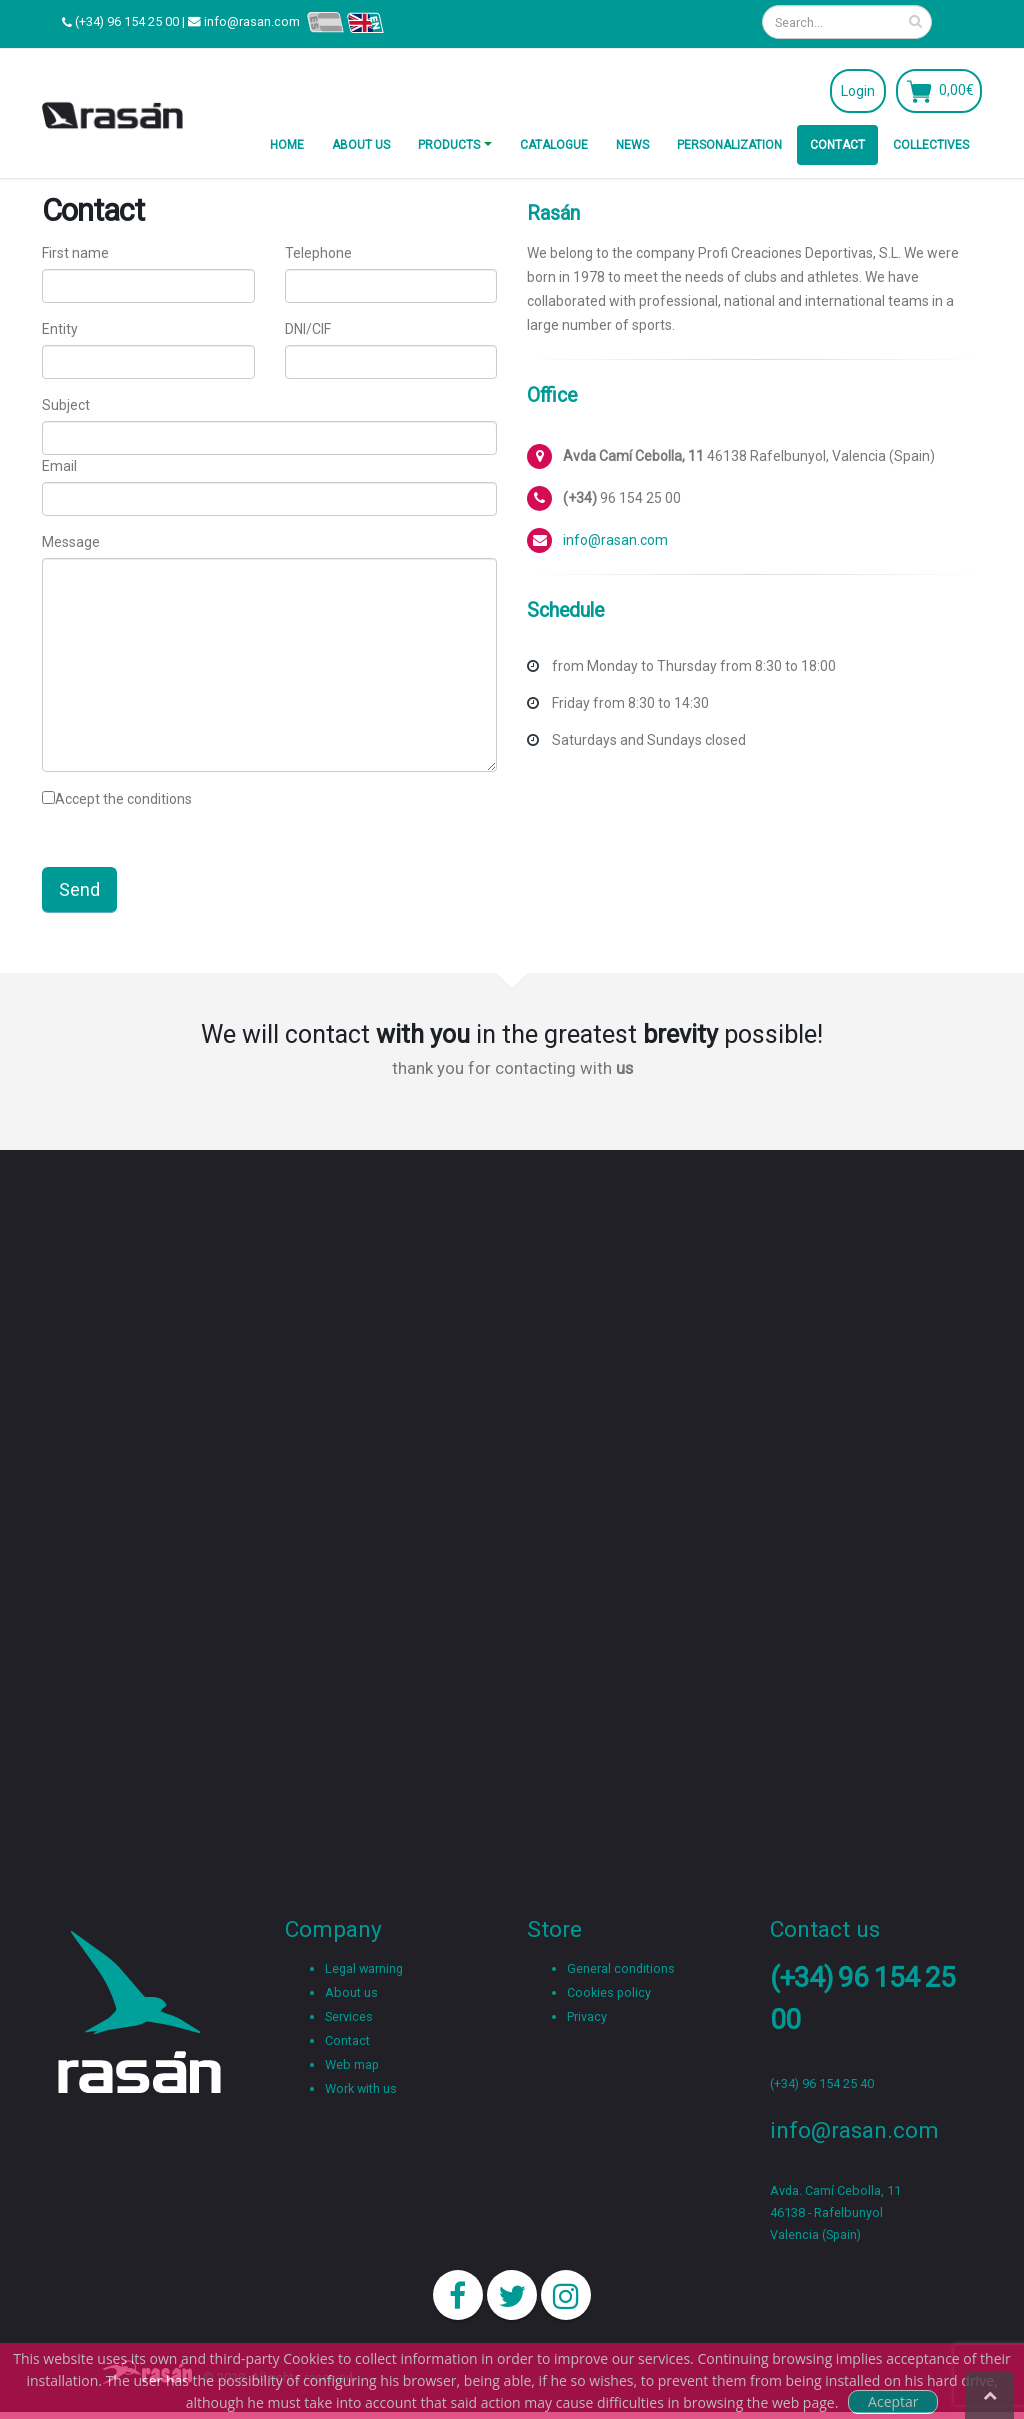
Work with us (361, 2088)
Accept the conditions (123, 799)
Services (349, 2016)
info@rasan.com (252, 21)
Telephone (318, 253)
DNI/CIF (308, 329)
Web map (352, 2064)
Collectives (931, 145)
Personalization (729, 145)
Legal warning (364, 1968)
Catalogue (554, 145)
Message (71, 542)
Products (449, 145)
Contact (837, 145)
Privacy (587, 2016)
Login (858, 91)
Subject (66, 405)
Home (287, 145)
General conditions (621, 1968)
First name (75, 253)
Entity (60, 329)
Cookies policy (609, 1992)
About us (361, 145)
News (632, 145)
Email (59, 466)
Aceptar (893, 2401)
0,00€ (956, 90)
